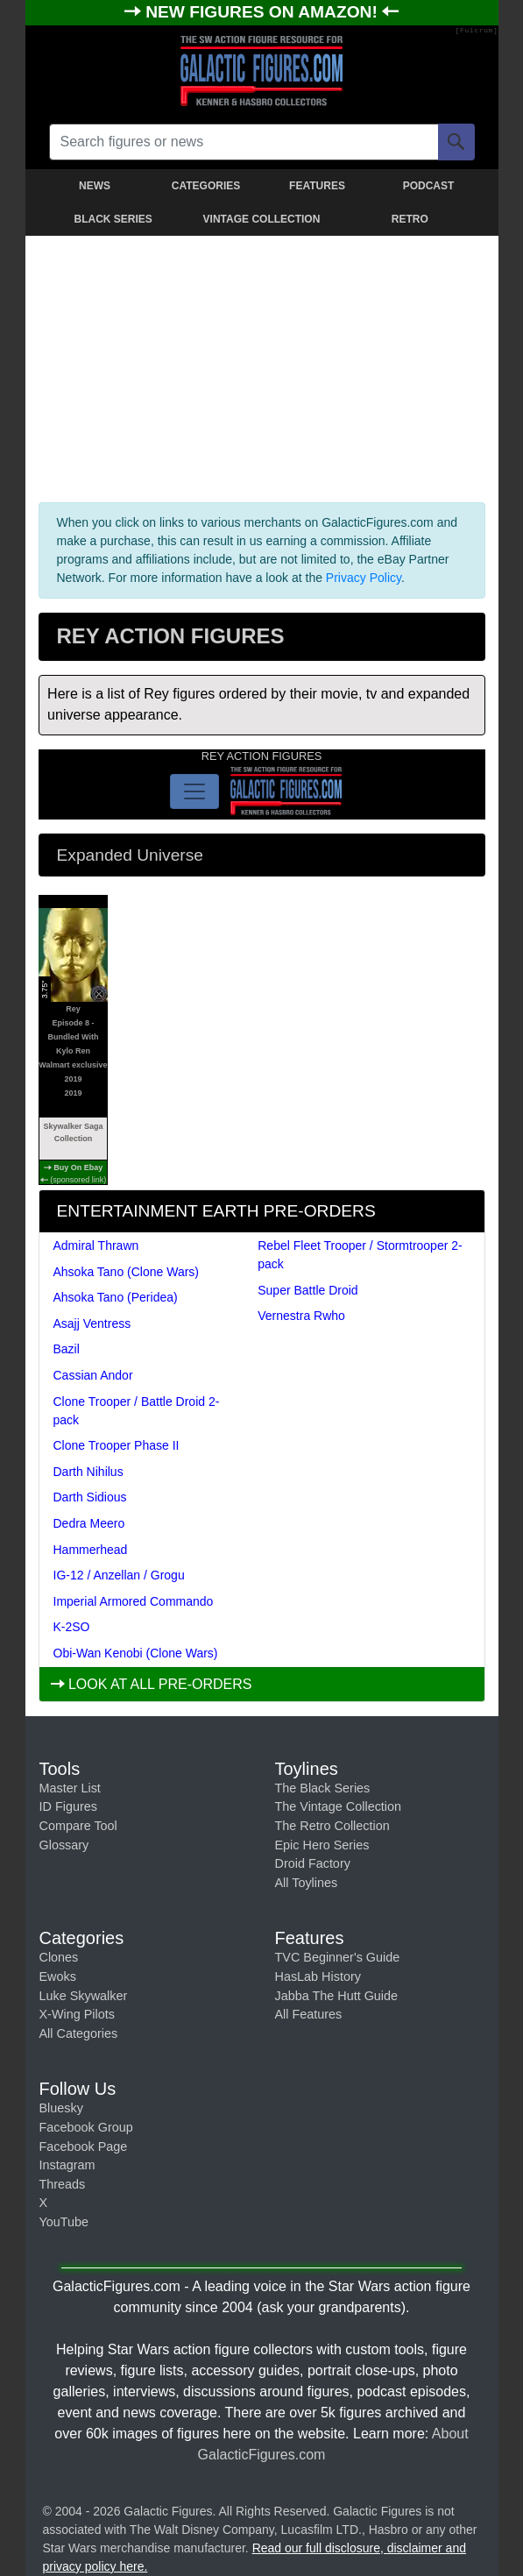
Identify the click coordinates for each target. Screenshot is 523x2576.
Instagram (67, 2165)
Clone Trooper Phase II (116, 1445)
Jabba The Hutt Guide (337, 1996)
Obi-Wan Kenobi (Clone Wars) (135, 1653)
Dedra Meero (89, 1523)
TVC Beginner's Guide (337, 1957)
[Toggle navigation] (194, 791)
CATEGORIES (206, 186)
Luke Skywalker (83, 1996)
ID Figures (68, 1806)
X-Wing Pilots (77, 2014)
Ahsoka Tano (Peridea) (115, 1297)
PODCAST (429, 186)
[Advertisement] (262, 365)
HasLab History (318, 1976)
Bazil (66, 1349)
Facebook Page (83, 2147)
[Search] (456, 142)
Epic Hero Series (322, 1845)
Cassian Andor (93, 1375)
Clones (59, 1957)
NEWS (94, 186)
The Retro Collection (332, 1826)
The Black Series (323, 1788)
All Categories (78, 2033)
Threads (62, 2184)
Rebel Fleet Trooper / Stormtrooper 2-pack (360, 1254)
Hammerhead (90, 1550)
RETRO (410, 219)
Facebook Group (86, 2127)
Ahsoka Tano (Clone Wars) (126, 1272)
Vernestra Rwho (301, 1316)
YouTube (64, 2222)
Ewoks (57, 1976)
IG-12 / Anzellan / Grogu (119, 1575)
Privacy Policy (363, 578)
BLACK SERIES (113, 219)
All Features (309, 2014)
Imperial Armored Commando (133, 1601)
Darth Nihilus (88, 1472)
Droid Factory (312, 1863)
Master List (70, 1788)
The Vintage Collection (338, 1806)
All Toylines (306, 1883)
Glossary (64, 1845)
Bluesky (61, 2108)
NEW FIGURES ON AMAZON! (263, 12)
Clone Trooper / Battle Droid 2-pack (136, 1410)
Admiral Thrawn (96, 1245)
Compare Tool (78, 1826)
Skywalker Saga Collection (72, 1132)
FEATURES (317, 186)
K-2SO (71, 1627)
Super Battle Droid (307, 1290)
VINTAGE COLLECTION (262, 219)
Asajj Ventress (92, 1323)
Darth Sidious (90, 1497)
